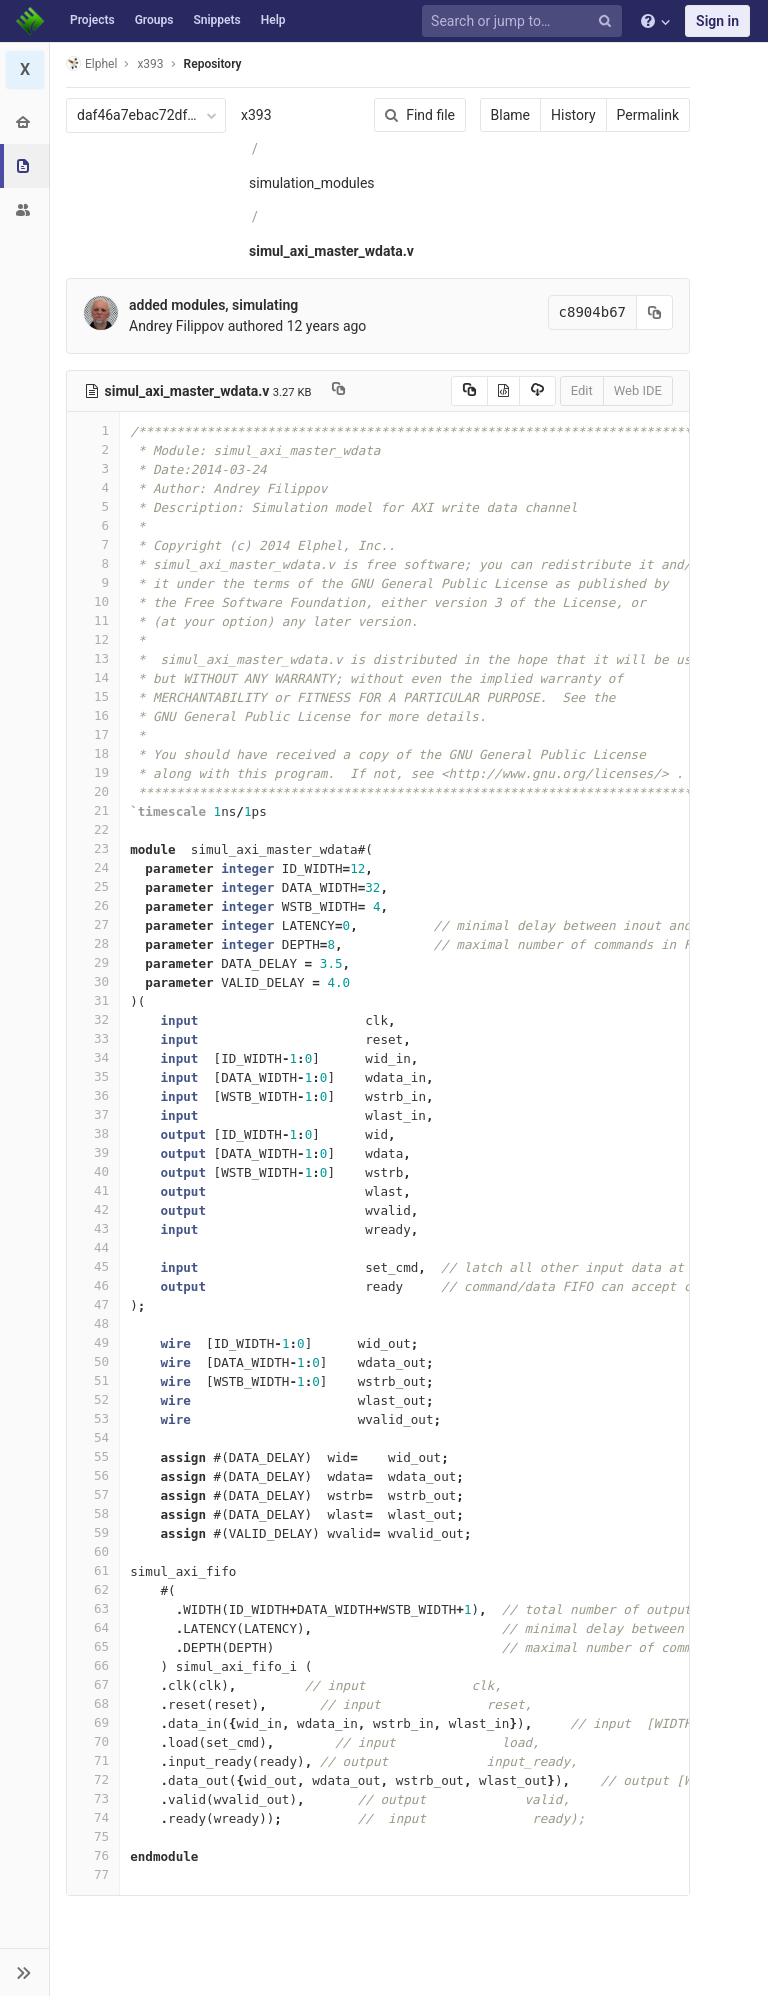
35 (93, 1076)
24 (93, 867)
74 (93, 1817)
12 (93, 639)
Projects (92, 20)
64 (93, 1627)
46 (93, 1285)
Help (273, 20)
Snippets (216, 20)
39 (93, 1152)
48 (93, 1323)
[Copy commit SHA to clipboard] (655, 312)
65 (93, 1646)
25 (93, 886)
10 (93, 601)
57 (93, 1494)
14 (93, 677)
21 (93, 810)
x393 (256, 115)
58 (93, 1513)
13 (93, 658)
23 (93, 848)
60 (93, 1551)
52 (93, 1399)
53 (93, 1418)
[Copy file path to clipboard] (338, 391)
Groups (154, 20)
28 (93, 943)
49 (93, 1342)
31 (93, 1000)
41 (93, 1190)
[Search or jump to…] (525, 21)
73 (93, 1798)
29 (93, 962)
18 (93, 753)
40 (93, 1171)
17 (93, 734)
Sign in (717, 21)
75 (93, 1836)
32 (93, 1019)
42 (93, 1209)
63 (93, 1608)
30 (93, 981)
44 (93, 1247)
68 (93, 1703)
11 (93, 620)
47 (93, 1304)
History (573, 115)
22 (93, 829)
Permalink (648, 115)
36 (93, 1095)
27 (93, 924)
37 (93, 1114)
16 (93, 715)
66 (93, 1665)
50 (93, 1361)
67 (93, 1684)
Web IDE (638, 390)
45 (93, 1266)
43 (93, 1228)
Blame (510, 115)
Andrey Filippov (176, 326)
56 (93, 1475)
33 (93, 1038)
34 (93, 1057)
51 (93, 1380)
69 (93, 1722)
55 (93, 1456)
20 (93, 791)
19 (93, 772)
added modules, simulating (213, 305)
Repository (213, 64)
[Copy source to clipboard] (469, 391)
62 (93, 1589)
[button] (24, 1972)
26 (93, 905)
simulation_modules (312, 183)
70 (93, 1741)
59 (93, 1532)
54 (93, 1437)
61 (93, 1570)
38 (93, 1133)
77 (93, 1874)
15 (93, 696)
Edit (582, 390)
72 (93, 1779)
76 (93, 1855)
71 (93, 1760)
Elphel (91, 63)
